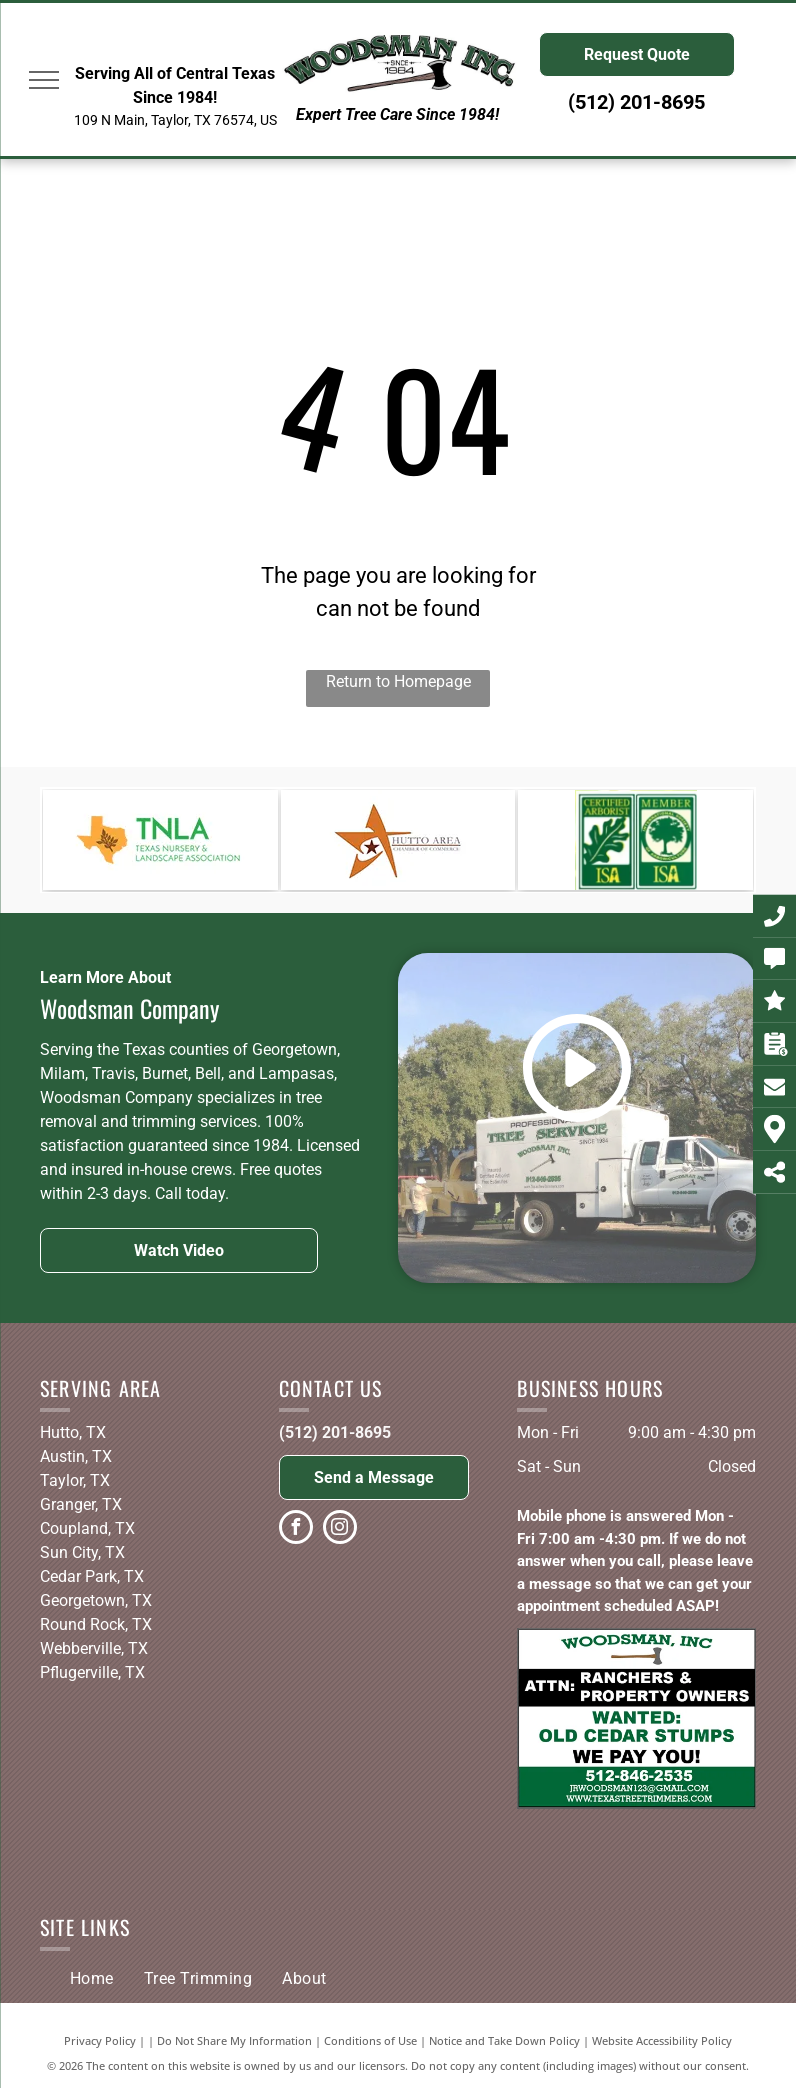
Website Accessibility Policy (662, 2040)
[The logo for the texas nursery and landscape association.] (160, 840)
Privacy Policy (100, 2040)
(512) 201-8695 (335, 1432)
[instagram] (340, 1529)
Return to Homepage (398, 681)
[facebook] (296, 1529)
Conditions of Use (370, 2040)
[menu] (44, 80)
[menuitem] (92, 1979)
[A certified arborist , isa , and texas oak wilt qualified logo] (635, 840)
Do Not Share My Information (234, 2040)
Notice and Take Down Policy (504, 2040)
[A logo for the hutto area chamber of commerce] (398, 840)
